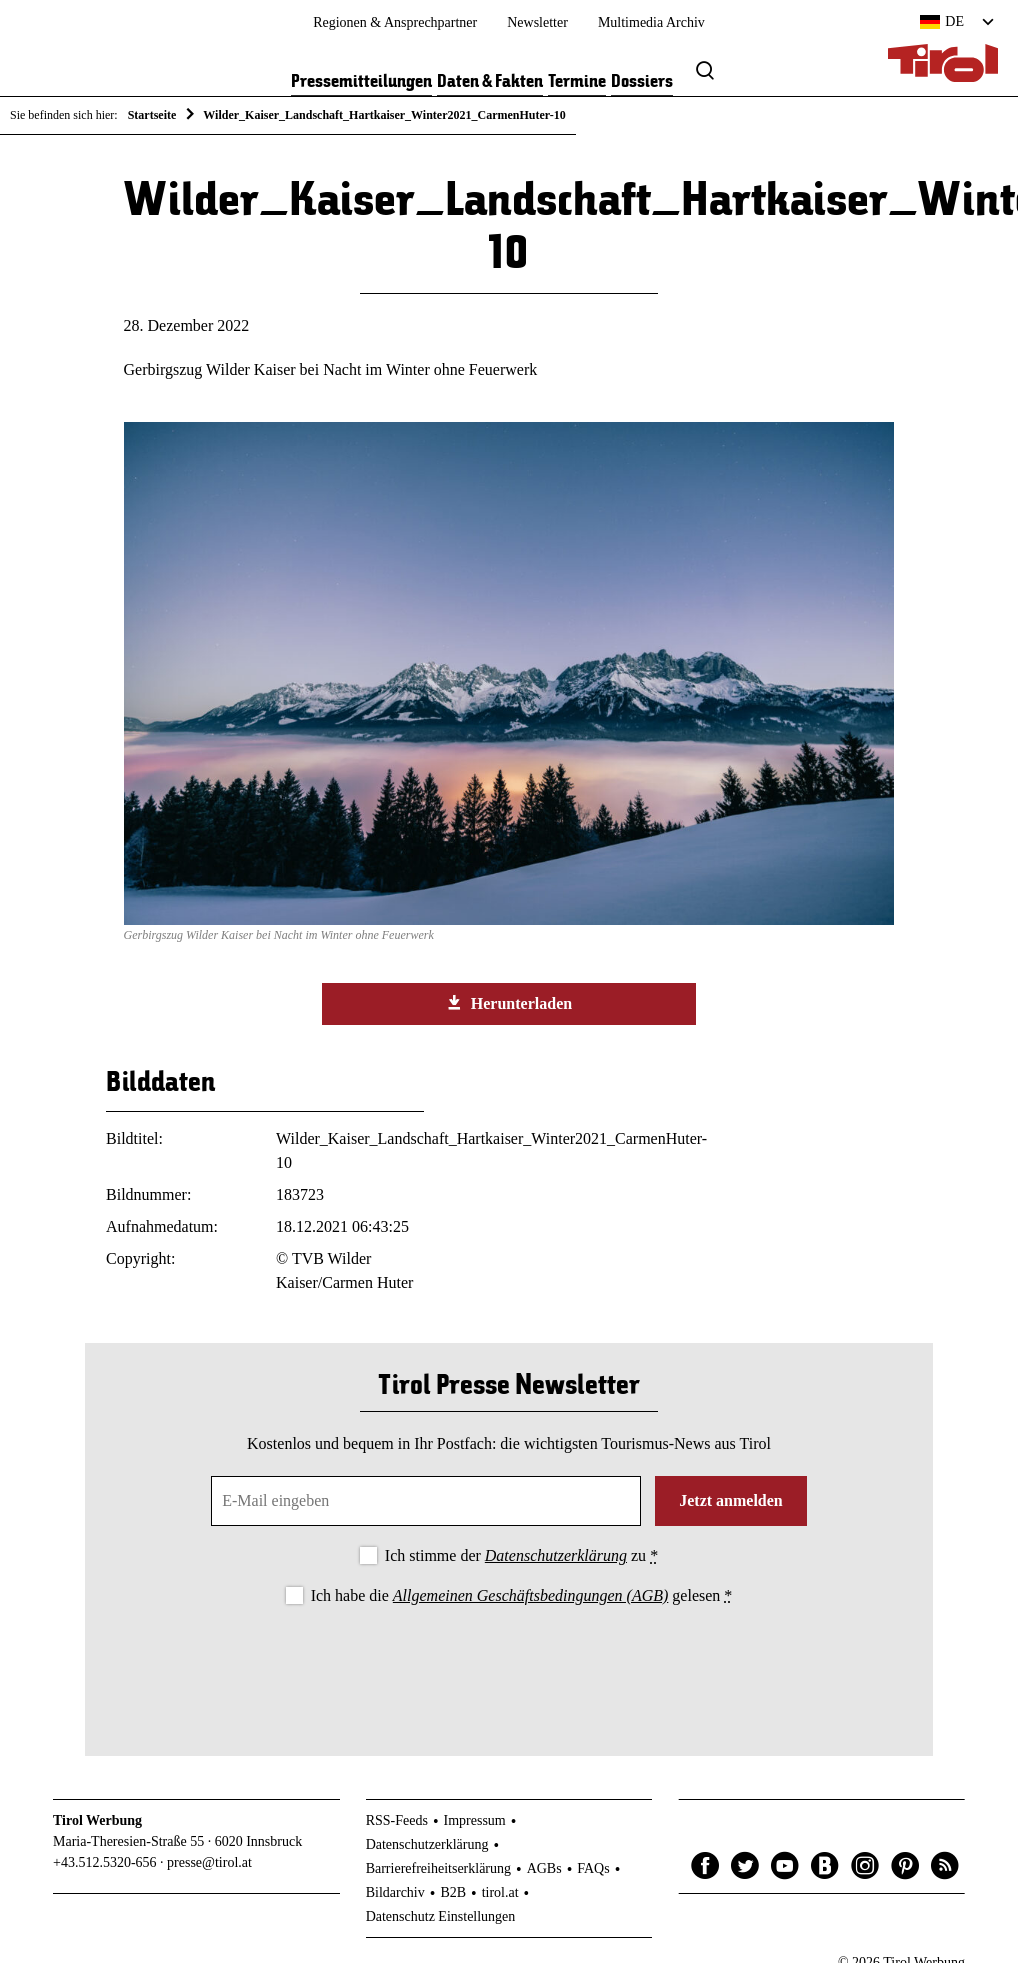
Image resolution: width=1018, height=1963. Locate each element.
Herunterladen (509, 1003)
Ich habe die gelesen (522, 1595)
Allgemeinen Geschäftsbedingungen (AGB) (530, 1595)
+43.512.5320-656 (105, 1862)
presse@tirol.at (209, 1862)
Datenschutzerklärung (556, 1555)
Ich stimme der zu (521, 1555)
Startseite (152, 115)
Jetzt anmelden (731, 1500)
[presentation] (509, 1664)
